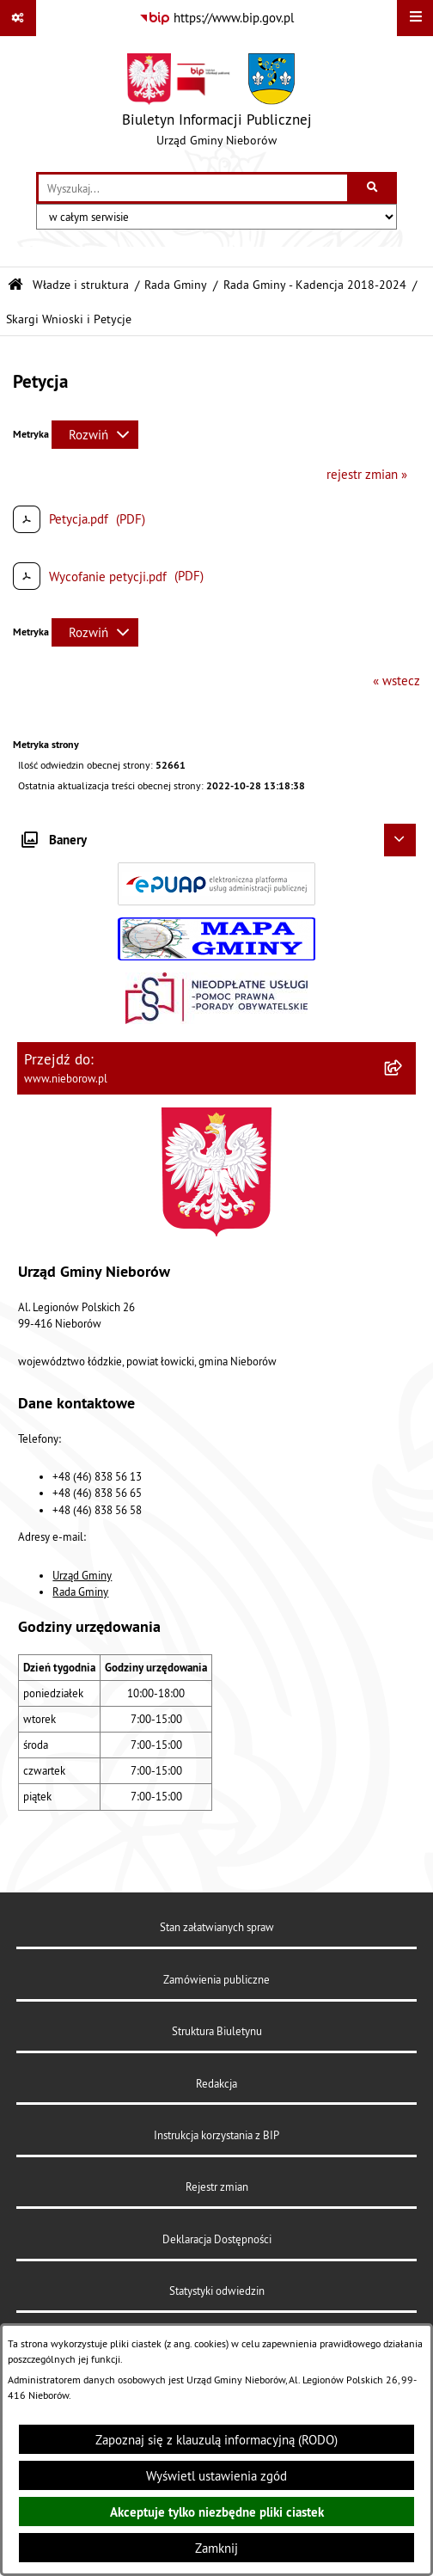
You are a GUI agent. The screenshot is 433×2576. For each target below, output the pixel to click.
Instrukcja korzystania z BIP (216, 2135)
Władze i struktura (81, 285)
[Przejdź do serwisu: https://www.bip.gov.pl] (216, 18)
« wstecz (396, 680)
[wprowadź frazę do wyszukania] (193, 188)
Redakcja (216, 2083)
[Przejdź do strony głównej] (217, 104)
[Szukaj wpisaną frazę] (373, 188)
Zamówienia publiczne (216, 1979)
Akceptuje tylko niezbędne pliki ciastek (217, 2512)
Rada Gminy (175, 285)
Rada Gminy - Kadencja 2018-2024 (314, 285)
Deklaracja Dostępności (216, 2239)
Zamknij (216, 2548)
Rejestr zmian (217, 2186)
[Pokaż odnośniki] (18, 18)
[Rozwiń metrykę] (95, 434)
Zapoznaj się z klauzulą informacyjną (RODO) (216, 2440)
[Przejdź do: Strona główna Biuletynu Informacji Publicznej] (15, 285)
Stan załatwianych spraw (217, 1927)
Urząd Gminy (82, 1575)
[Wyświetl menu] (415, 18)
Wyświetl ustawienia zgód (216, 2476)
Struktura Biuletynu (217, 2031)
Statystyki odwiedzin (217, 2290)
